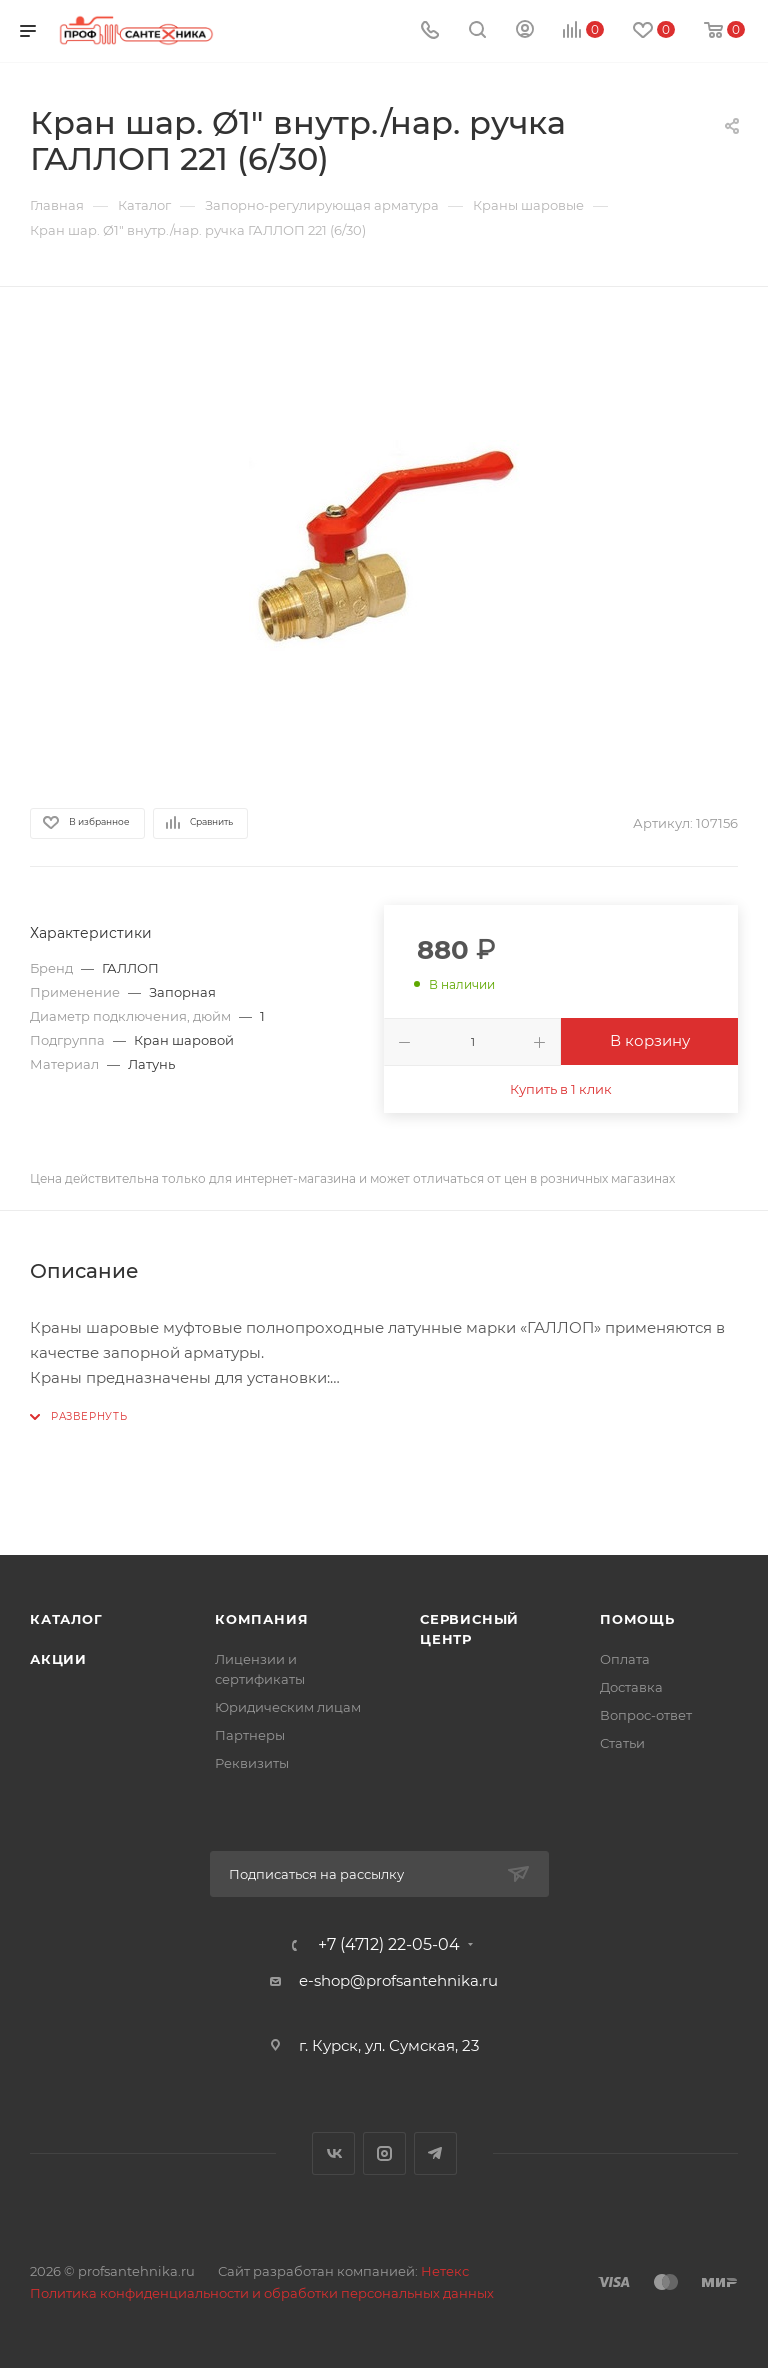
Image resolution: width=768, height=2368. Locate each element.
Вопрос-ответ (646, 1715)
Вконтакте (333, 2153)
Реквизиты (252, 1763)
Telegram (435, 2153)
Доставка (631, 1687)
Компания (261, 1619)
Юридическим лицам (288, 1707)
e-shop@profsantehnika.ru (398, 1980)
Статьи (622, 1743)
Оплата (625, 1659)
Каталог (66, 1619)
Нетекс (445, 2271)
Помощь (637, 1619)
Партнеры (250, 1735)
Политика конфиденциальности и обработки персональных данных (262, 2293)
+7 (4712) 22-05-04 (389, 1945)
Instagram (384, 2153)
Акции (58, 1659)
